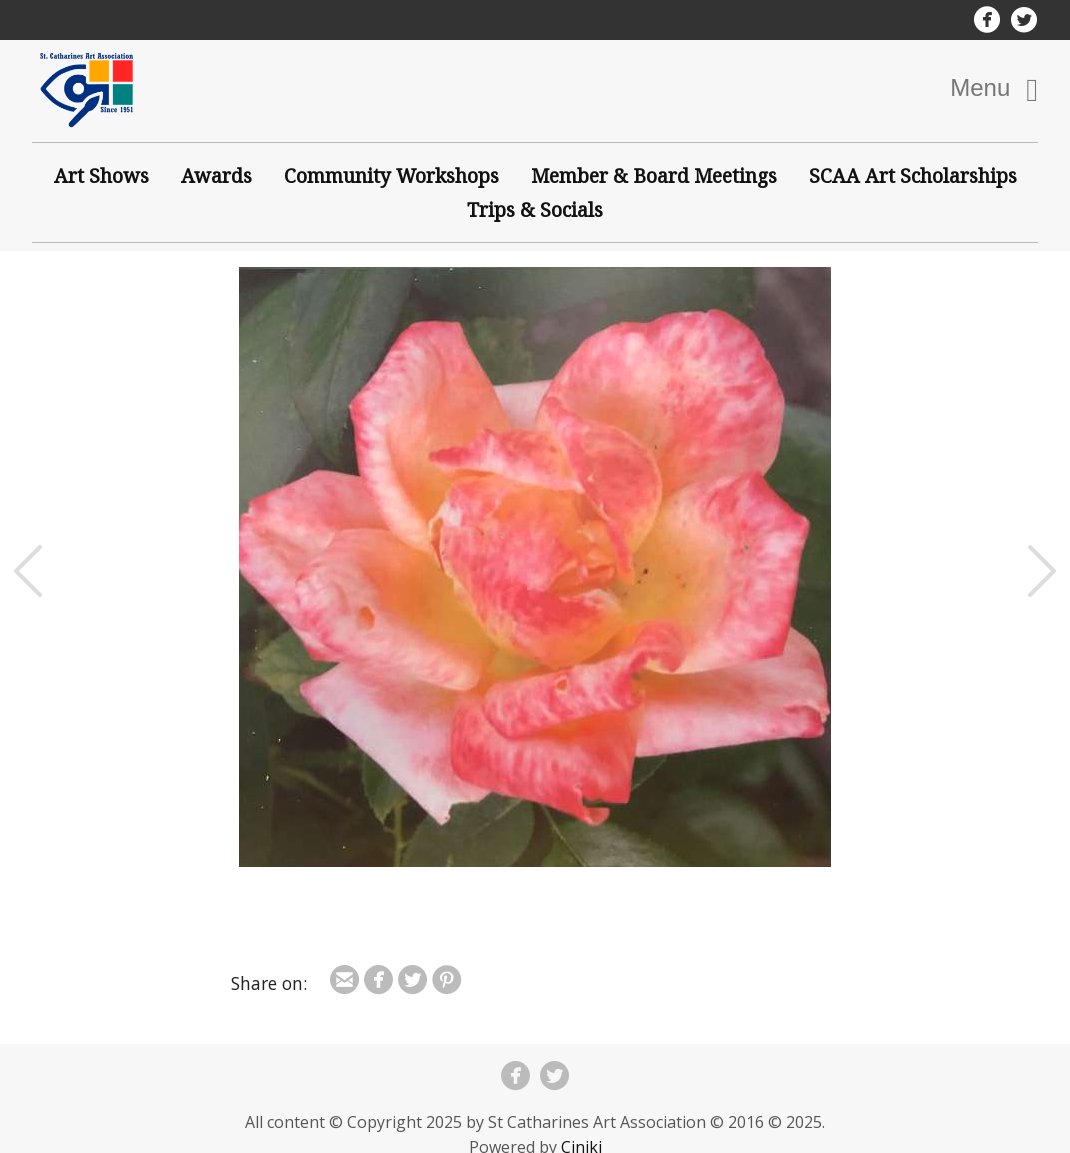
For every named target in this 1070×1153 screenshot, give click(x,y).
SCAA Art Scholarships (913, 175)
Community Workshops (391, 175)
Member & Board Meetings (654, 175)
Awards (216, 175)
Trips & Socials (535, 209)
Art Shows (101, 175)
